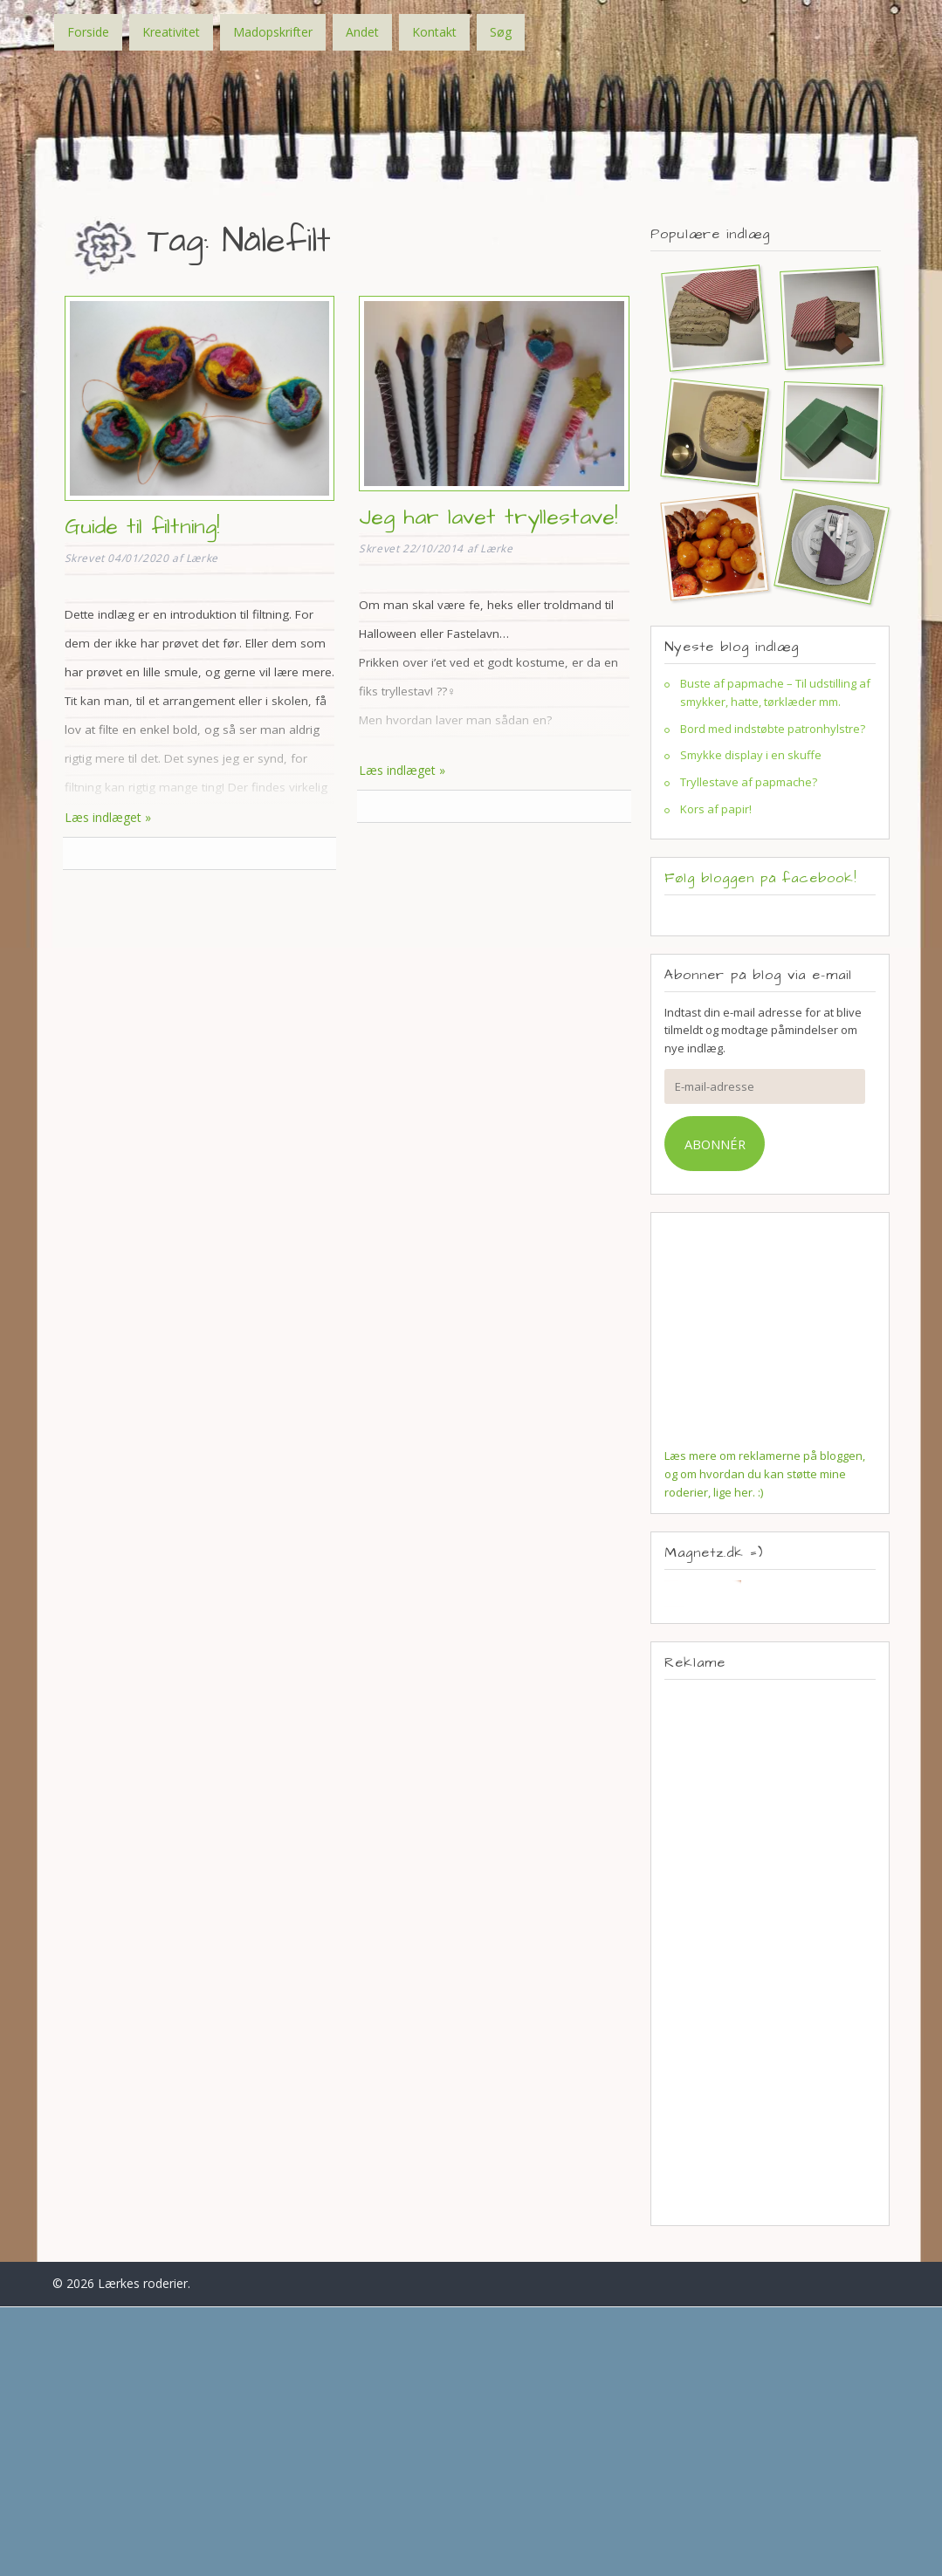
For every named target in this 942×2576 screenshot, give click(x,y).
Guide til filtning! (142, 526)
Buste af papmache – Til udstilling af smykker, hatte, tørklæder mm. (775, 692)
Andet (362, 32)
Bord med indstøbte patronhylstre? (772, 728)
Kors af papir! (716, 809)
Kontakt (434, 32)
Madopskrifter (273, 32)
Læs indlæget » (108, 817)
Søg (501, 32)
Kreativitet (171, 32)
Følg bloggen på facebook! (760, 877)
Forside (88, 32)
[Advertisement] (770, 1952)
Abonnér (715, 1144)
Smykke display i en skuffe (751, 755)
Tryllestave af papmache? (748, 782)
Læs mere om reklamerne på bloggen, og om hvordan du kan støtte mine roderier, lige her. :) (764, 1474)
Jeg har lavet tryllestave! (488, 517)
